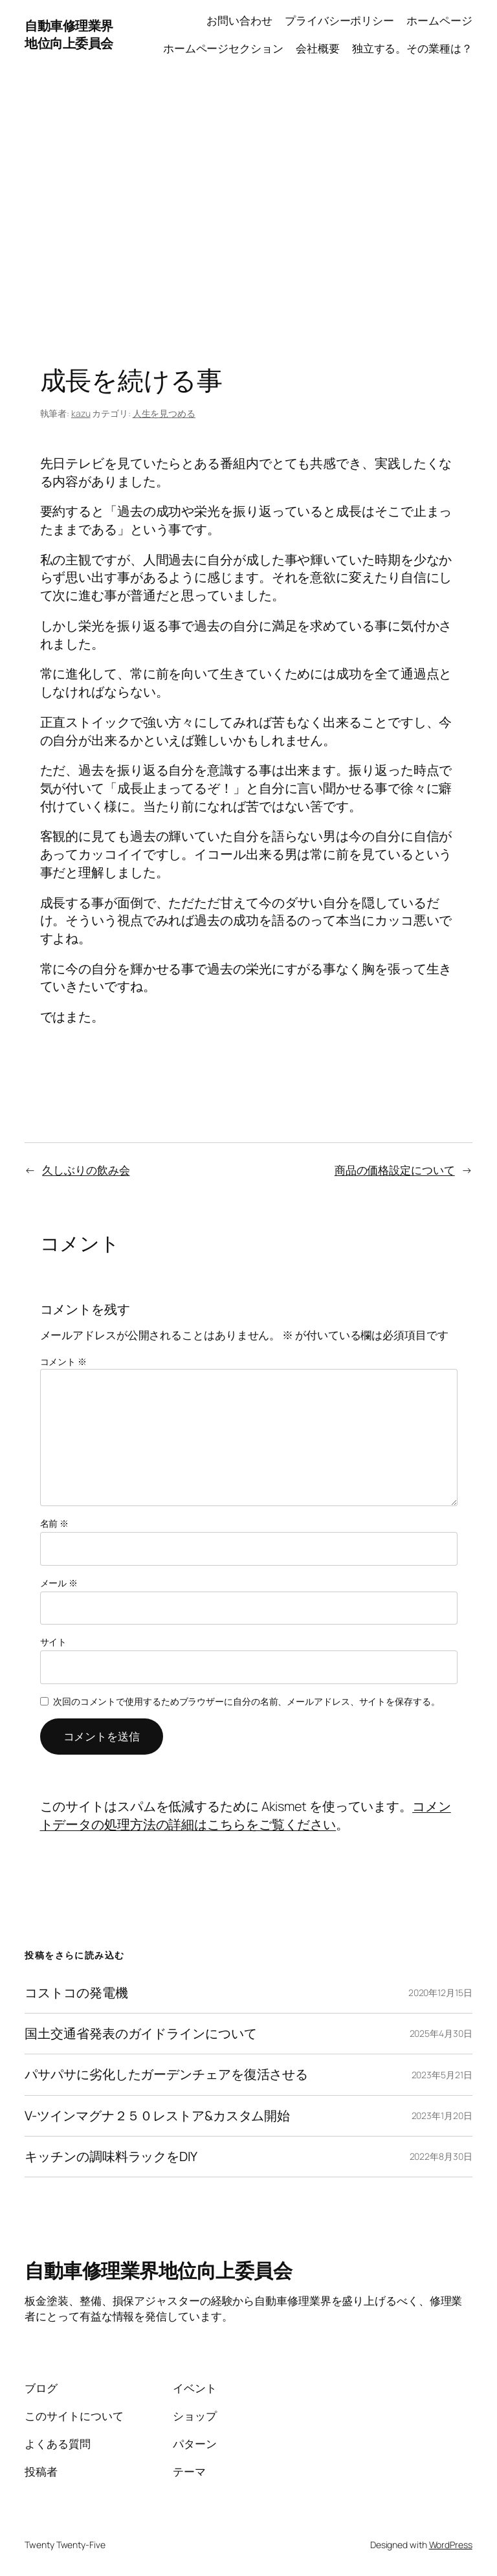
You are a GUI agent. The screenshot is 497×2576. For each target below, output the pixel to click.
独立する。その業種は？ (412, 48)
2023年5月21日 (442, 2075)
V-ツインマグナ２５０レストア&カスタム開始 (157, 2116)
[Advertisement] (248, 204)
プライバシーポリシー (339, 20)
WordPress (450, 2544)
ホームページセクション (223, 48)
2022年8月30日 (441, 2156)
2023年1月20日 (442, 2115)
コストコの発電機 (76, 1993)
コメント (63, 1361)
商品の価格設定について (395, 1169)
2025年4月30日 (441, 2033)
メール (59, 1583)
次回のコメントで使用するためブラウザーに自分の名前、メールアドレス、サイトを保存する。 (246, 1701)
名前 (54, 1523)
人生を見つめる (164, 413)
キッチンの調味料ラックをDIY (111, 2156)
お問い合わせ (239, 20)
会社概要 (318, 48)
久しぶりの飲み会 (85, 1169)
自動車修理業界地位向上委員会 (69, 34)
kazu (81, 413)
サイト (53, 1642)
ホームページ (439, 20)
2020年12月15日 (440, 1992)
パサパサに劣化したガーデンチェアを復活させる (166, 2074)
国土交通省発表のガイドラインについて (140, 2033)
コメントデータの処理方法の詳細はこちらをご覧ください (245, 1815)
